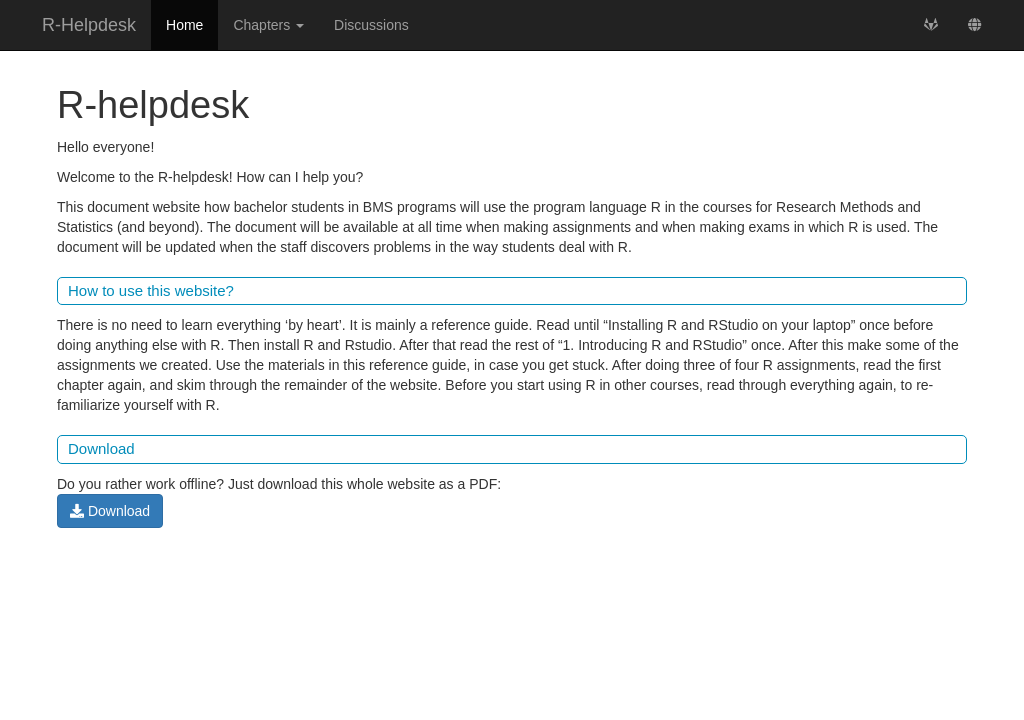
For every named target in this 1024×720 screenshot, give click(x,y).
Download (110, 511)
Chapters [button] (268, 25)
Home (184, 25)
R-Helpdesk (89, 25)
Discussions (371, 25)
